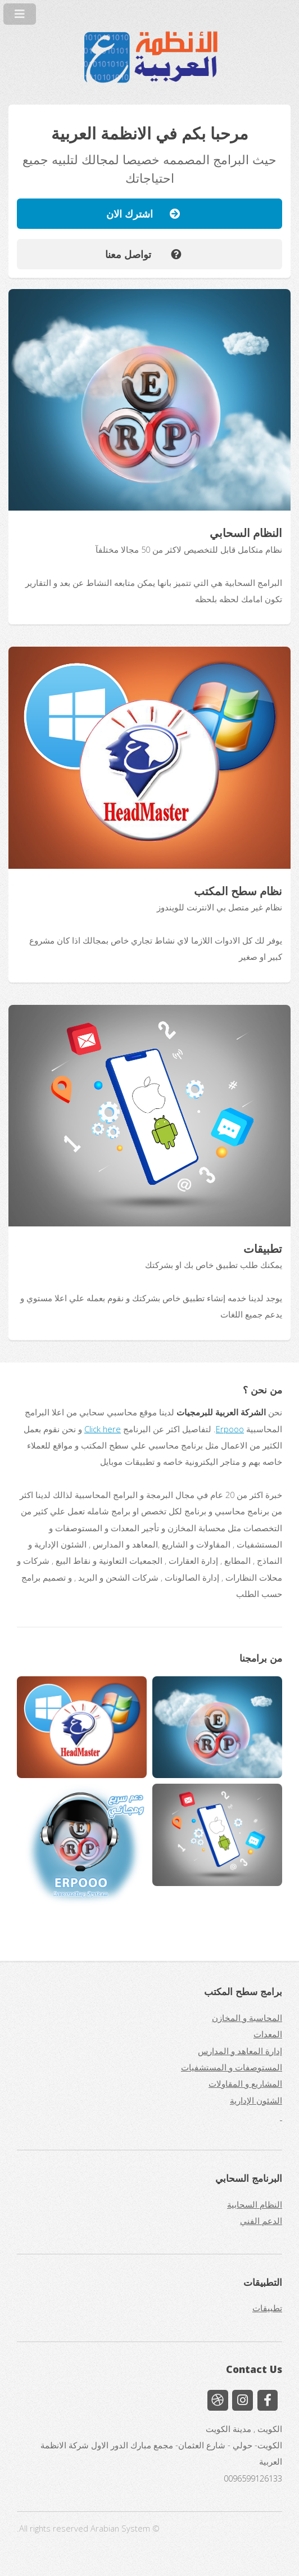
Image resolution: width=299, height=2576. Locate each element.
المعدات (267, 2034)
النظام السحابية (254, 2204)
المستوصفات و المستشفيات (231, 2067)
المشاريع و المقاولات (245, 2083)
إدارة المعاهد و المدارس (240, 2050)
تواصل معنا (138, 254)
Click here (102, 1428)
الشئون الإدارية (256, 2100)
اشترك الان (138, 213)
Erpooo (230, 1428)
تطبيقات (267, 2307)
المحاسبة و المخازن (247, 2017)
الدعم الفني (261, 2220)
